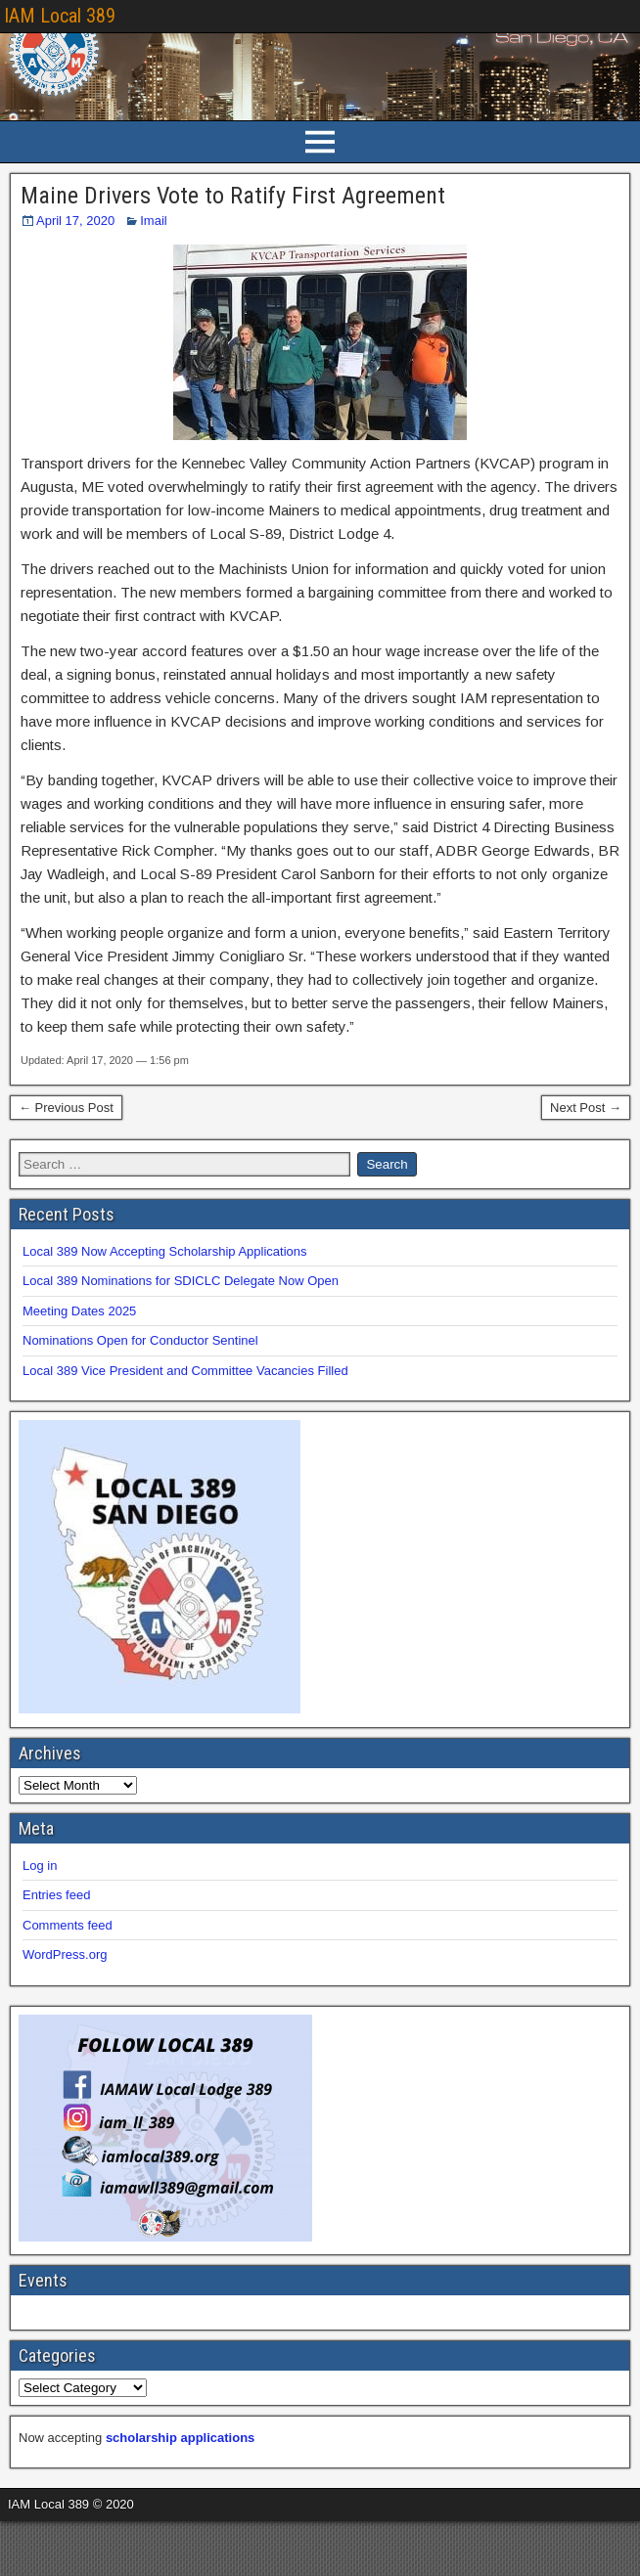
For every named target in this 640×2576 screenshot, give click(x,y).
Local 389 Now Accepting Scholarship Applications (165, 1251)
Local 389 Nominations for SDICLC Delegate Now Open (181, 1280)
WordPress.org (65, 1954)
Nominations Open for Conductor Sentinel (140, 1340)
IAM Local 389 (59, 15)
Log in (40, 1865)
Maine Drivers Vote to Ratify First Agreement (233, 195)
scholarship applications (180, 2437)
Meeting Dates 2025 (79, 1311)
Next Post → (585, 1107)
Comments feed (68, 1925)
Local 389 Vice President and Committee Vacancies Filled (185, 1370)
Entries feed (56, 1895)
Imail (153, 220)
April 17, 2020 (75, 220)
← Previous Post (66, 1107)
